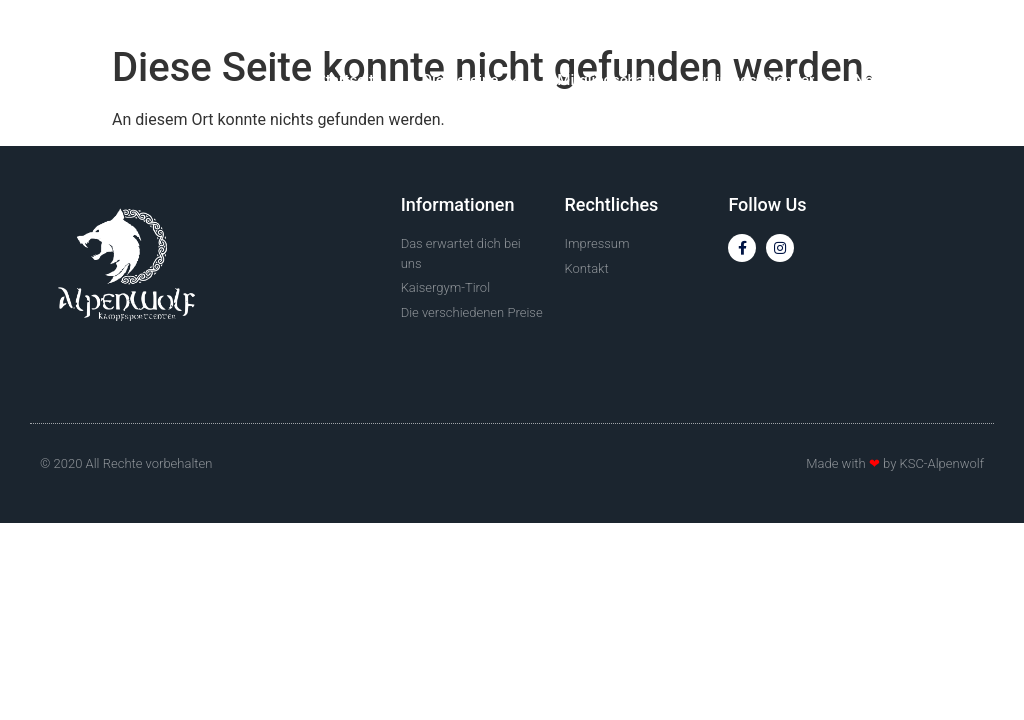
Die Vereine (469, 80)
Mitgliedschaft (605, 80)
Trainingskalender (754, 80)
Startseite (349, 80)
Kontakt (958, 80)
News (873, 80)
